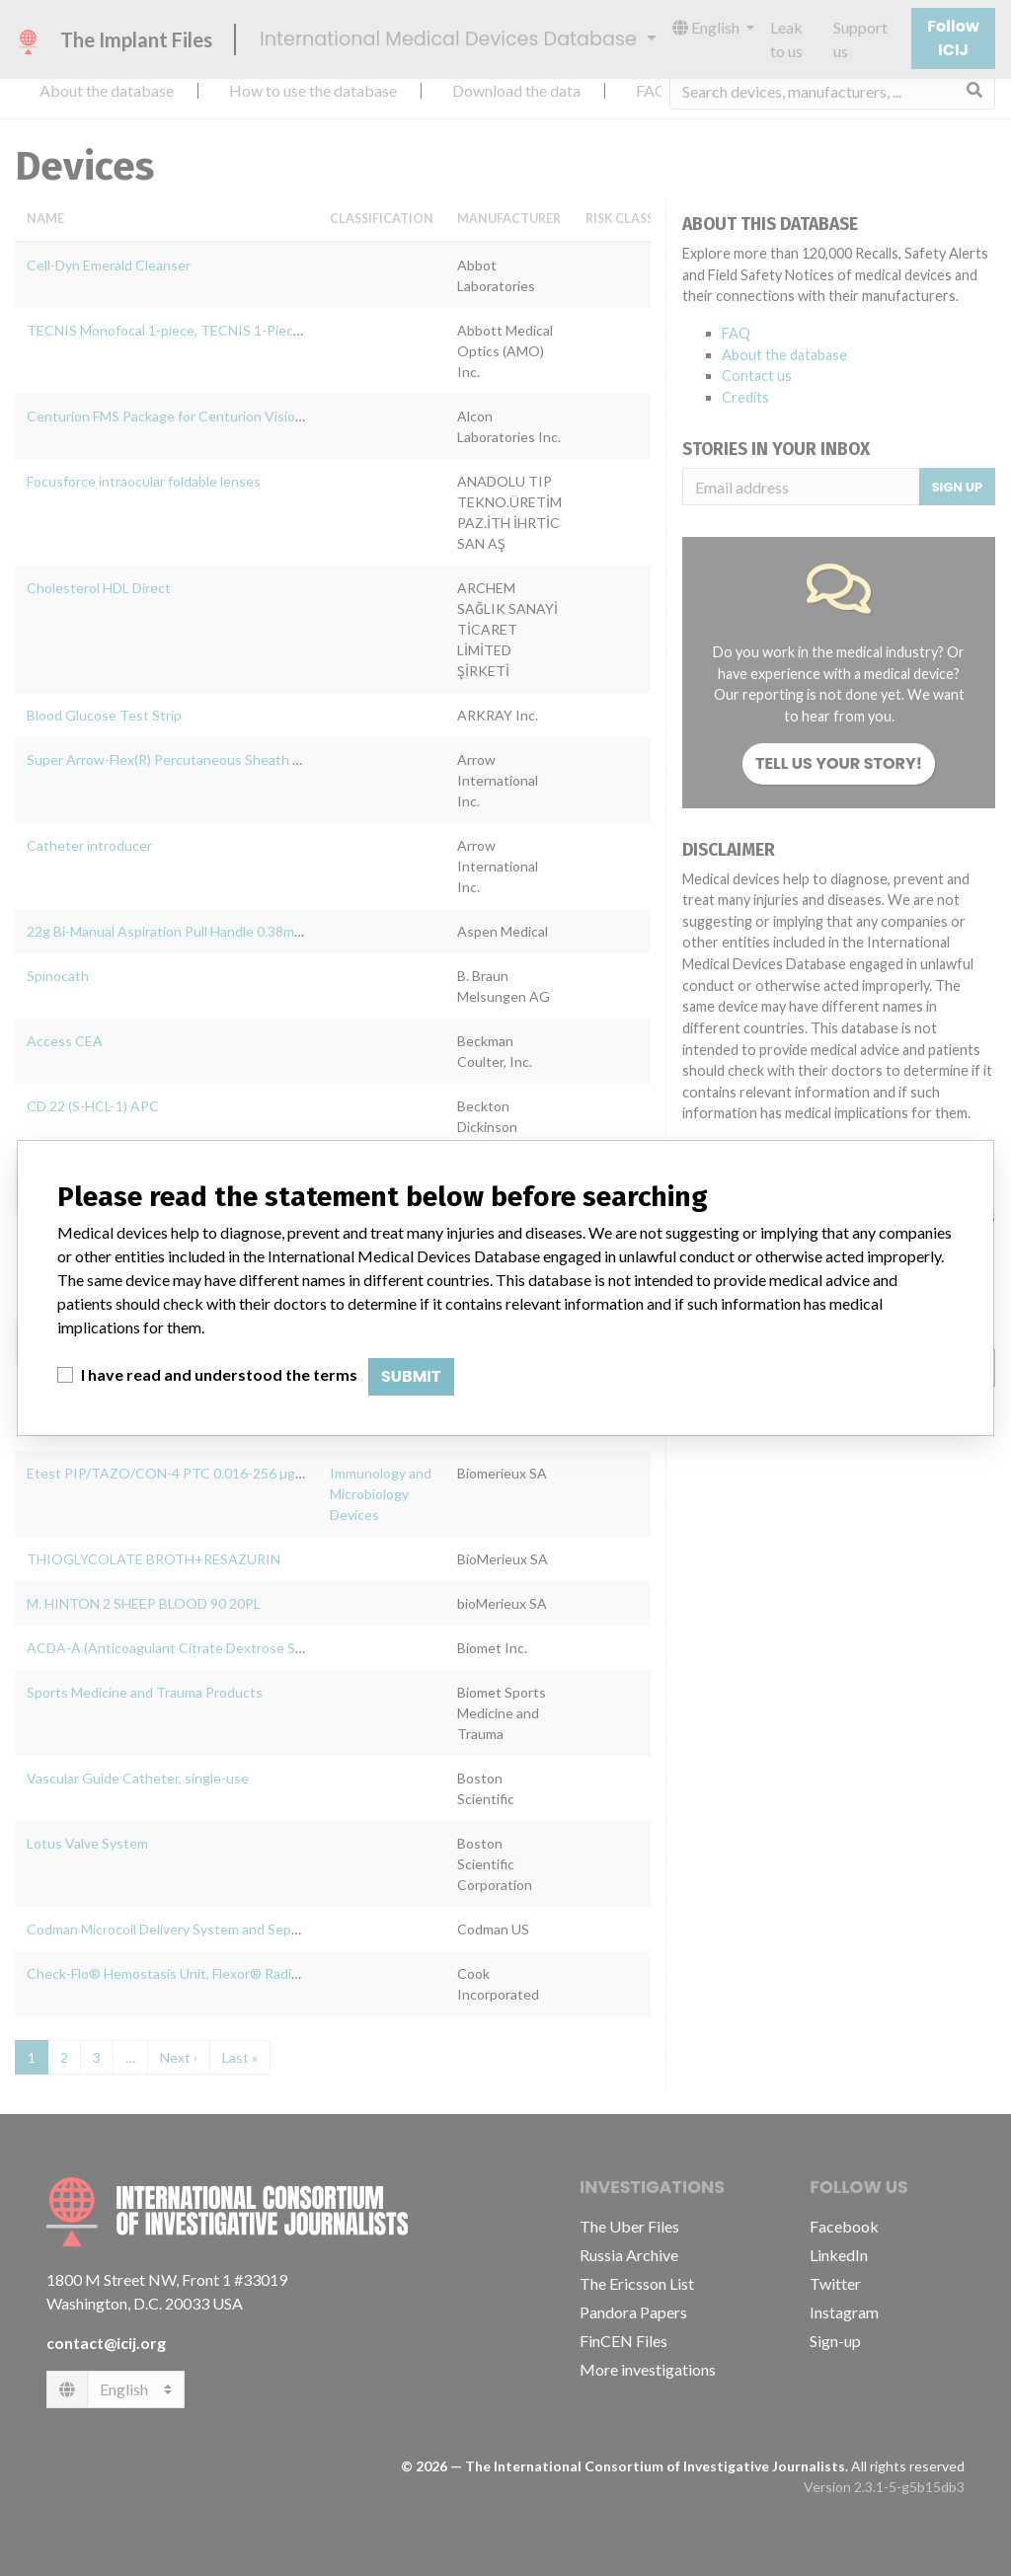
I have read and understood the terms (219, 1374)
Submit (411, 1376)
